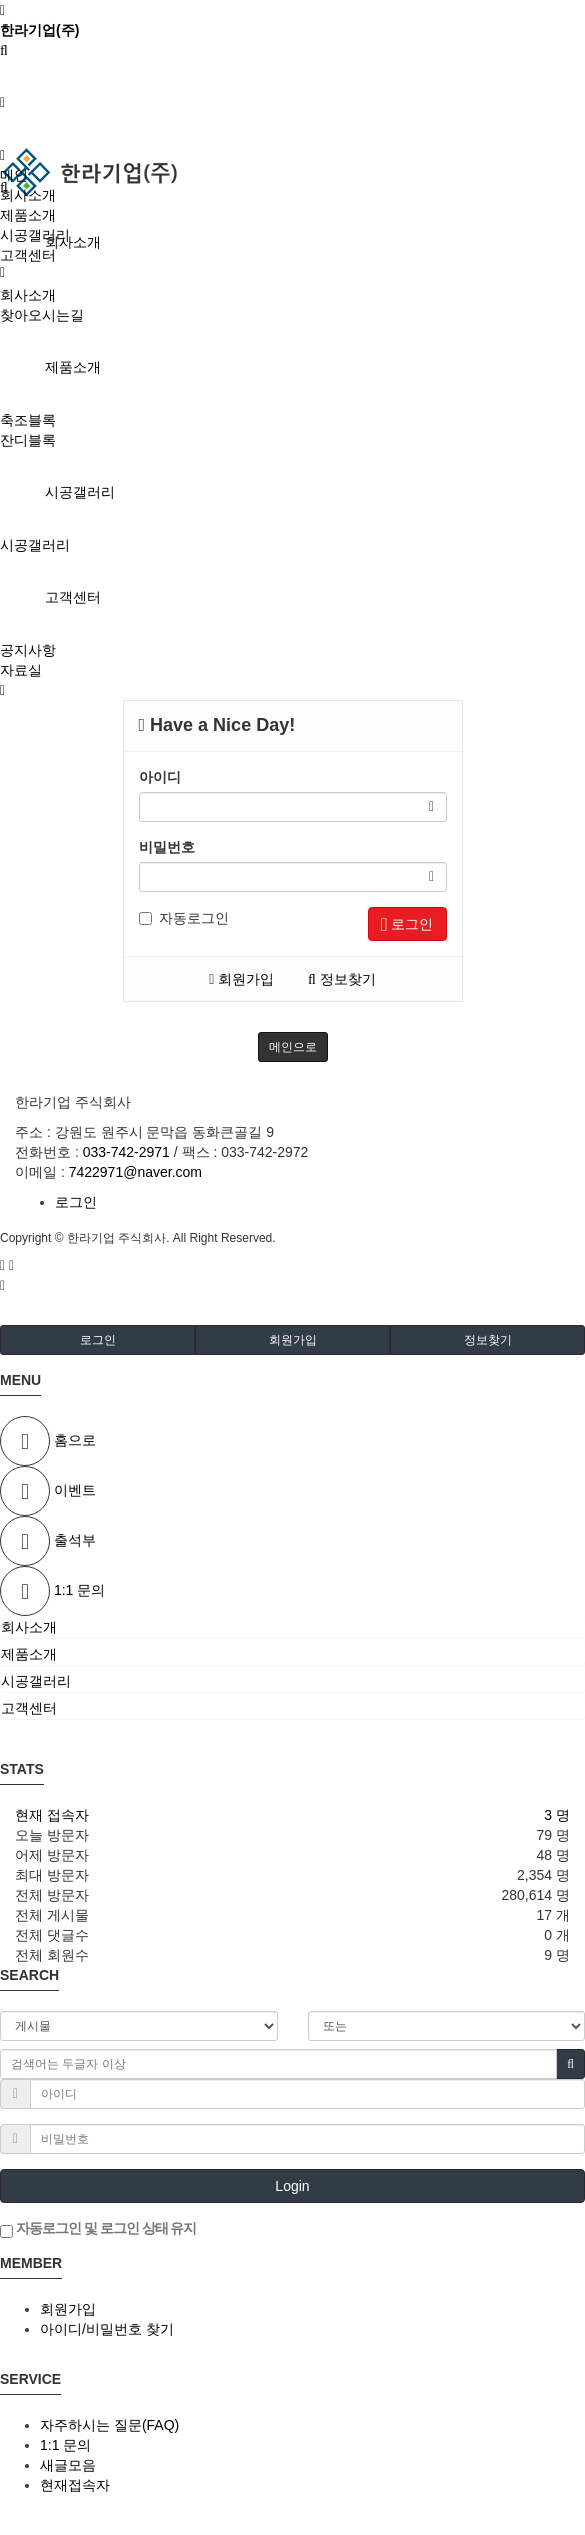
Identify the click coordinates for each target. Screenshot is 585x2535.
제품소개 (73, 367)
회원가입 (241, 979)
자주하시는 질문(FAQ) (109, 2425)
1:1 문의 (65, 2445)
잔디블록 (28, 440)
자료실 (21, 670)
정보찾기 (342, 979)
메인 (14, 175)
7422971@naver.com (135, 1172)
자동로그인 (184, 918)
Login (292, 2186)
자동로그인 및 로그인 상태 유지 (98, 2229)
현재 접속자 (52, 1815)
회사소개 (73, 242)
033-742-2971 (126, 1152)
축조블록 (28, 420)
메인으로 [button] (293, 1047)
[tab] (292, 1627)
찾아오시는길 (42, 315)
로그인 (407, 924)
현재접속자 (75, 2485)
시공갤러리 (80, 492)
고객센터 (73, 597)
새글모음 (68, 2465)
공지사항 (28, 650)
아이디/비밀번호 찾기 (107, 2329)
